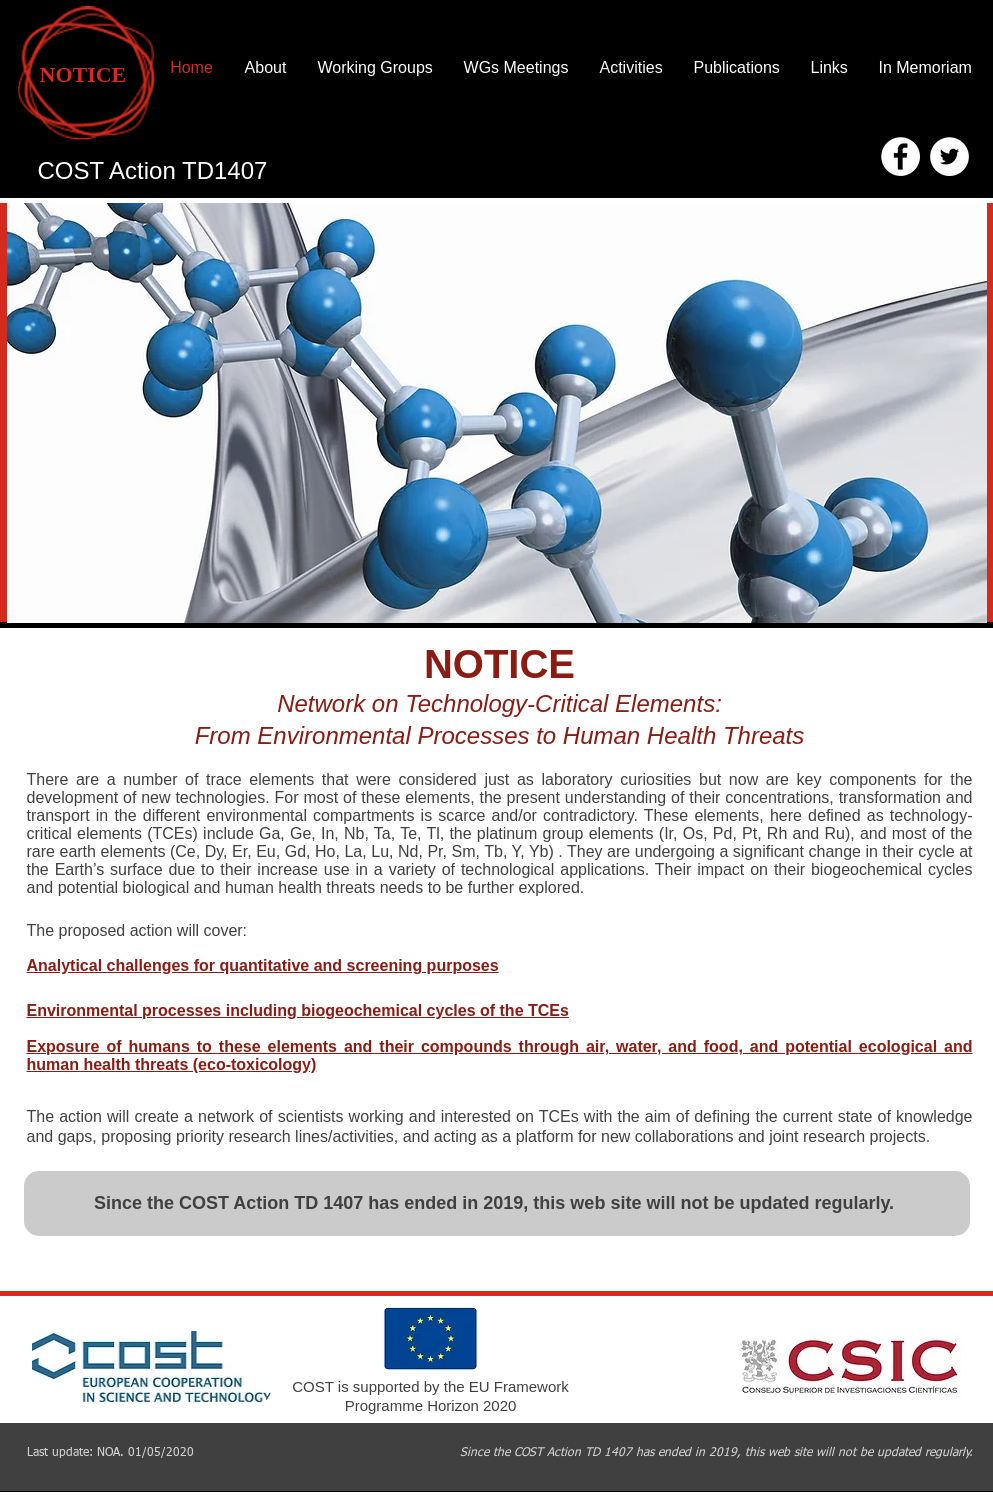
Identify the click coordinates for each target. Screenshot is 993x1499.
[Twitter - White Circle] (949, 156)
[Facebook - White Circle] (900, 156)
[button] (497, 413)
